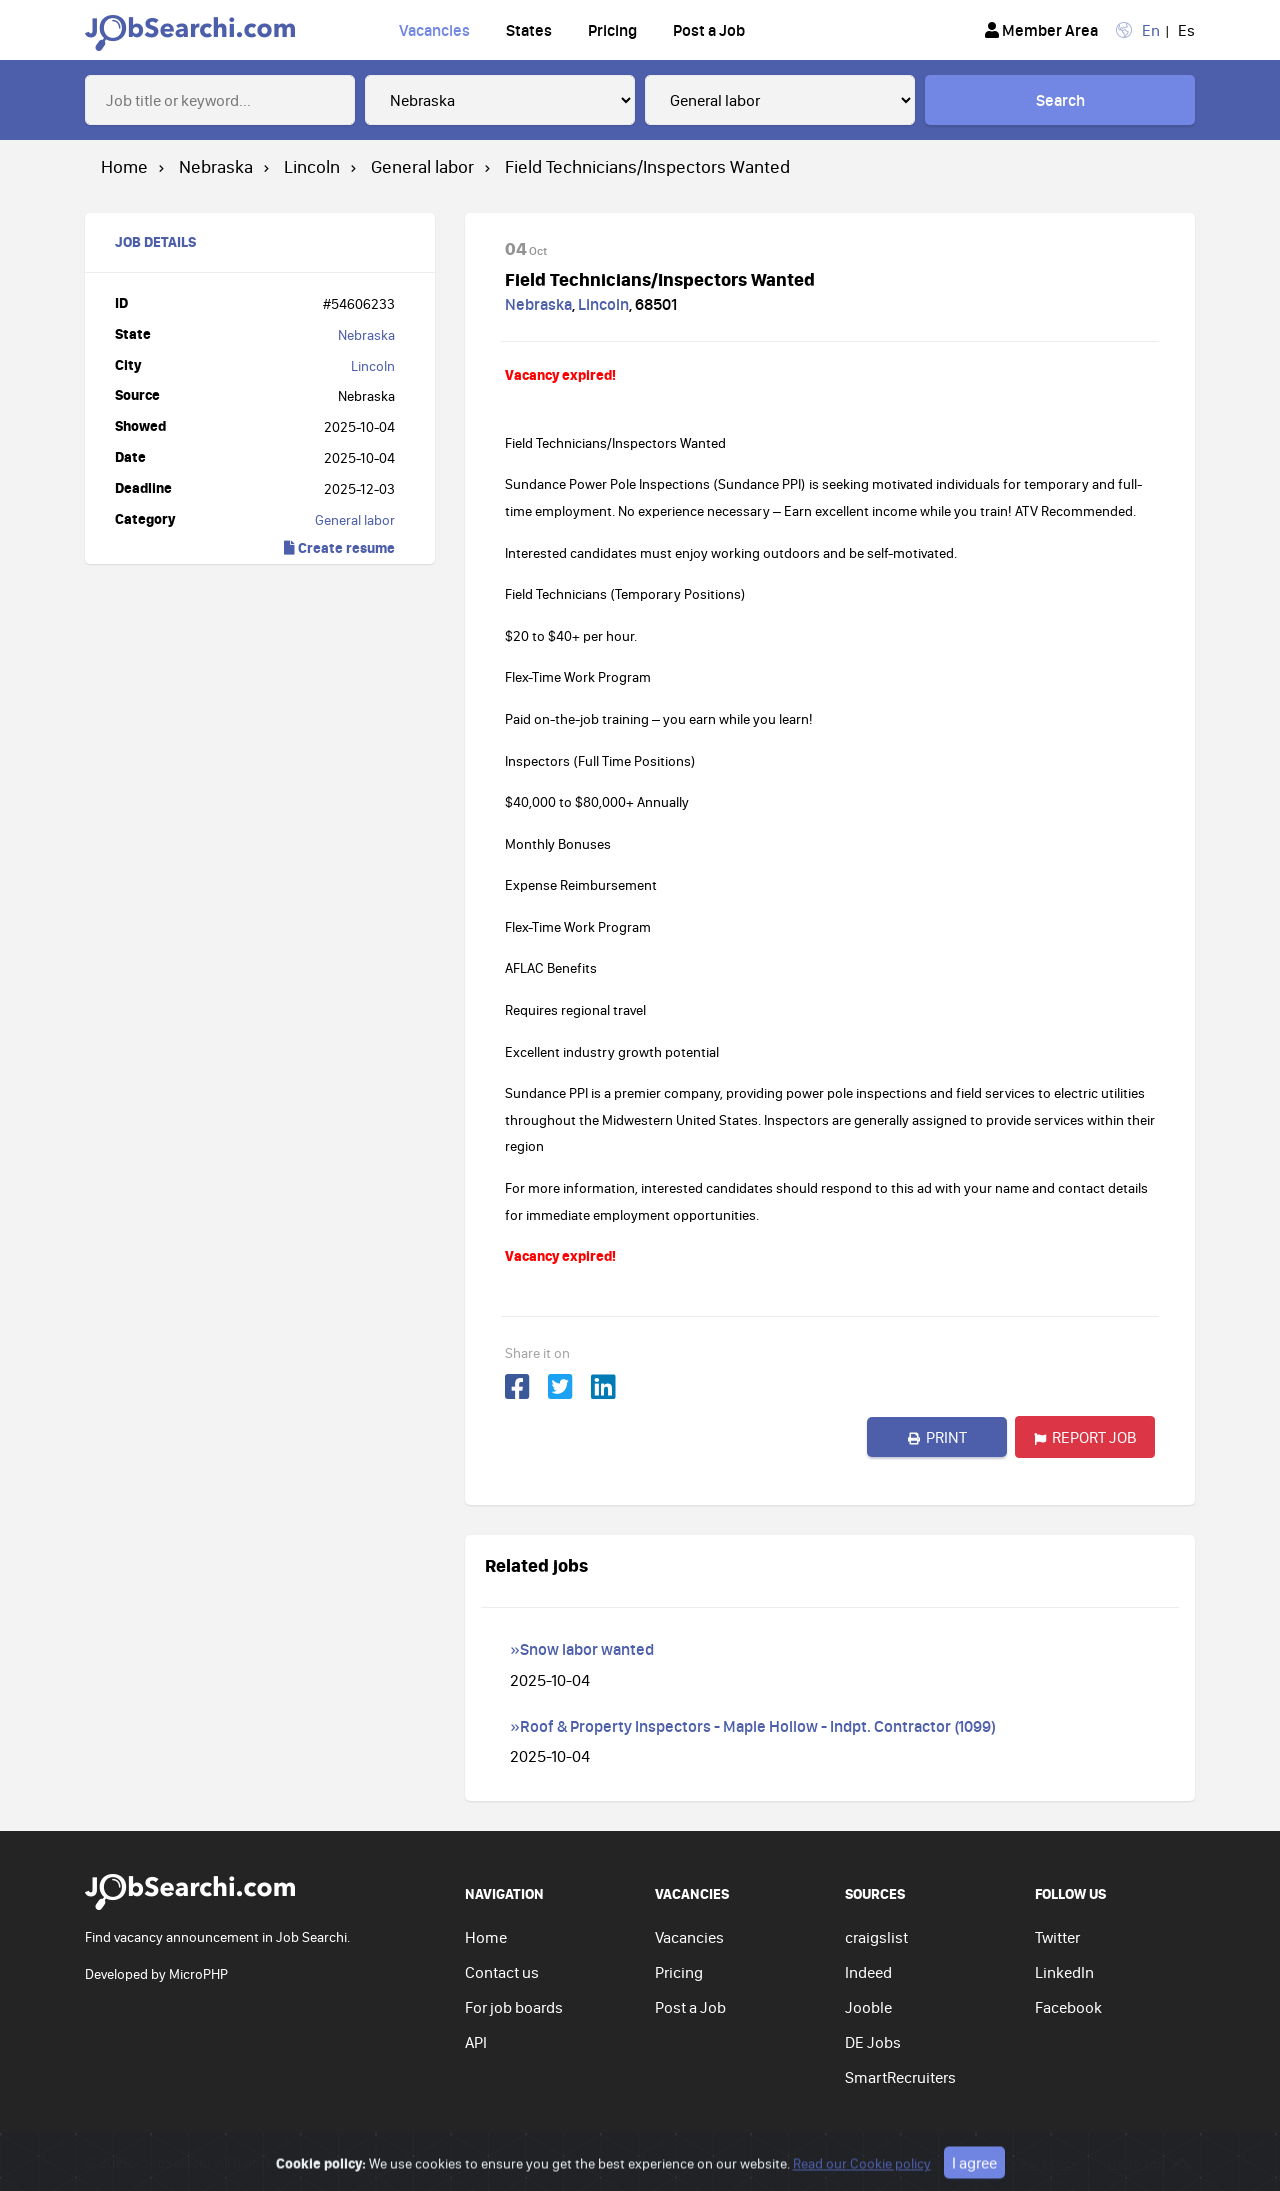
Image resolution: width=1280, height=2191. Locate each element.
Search (1060, 100)
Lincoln (373, 366)
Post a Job (709, 30)
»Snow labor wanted (582, 1649)
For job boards (514, 2007)
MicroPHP (198, 1974)
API (476, 2042)
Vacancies (434, 30)
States (529, 30)
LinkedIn (1064, 1972)
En (1151, 30)
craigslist (876, 1937)
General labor (355, 520)
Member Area (1041, 30)
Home (486, 1937)
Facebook (1068, 2007)
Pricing (612, 30)
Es (1186, 30)
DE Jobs (873, 2042)
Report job (1085, 1437)
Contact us (502, 1972)
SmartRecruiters (900, 2077)
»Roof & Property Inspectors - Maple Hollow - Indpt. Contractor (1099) (753, 1726)
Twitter (1057, 1937)
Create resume (339, 547)
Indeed (868, 1972)
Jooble (868, 2007)
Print (937, 1437)
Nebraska (366, 335)
